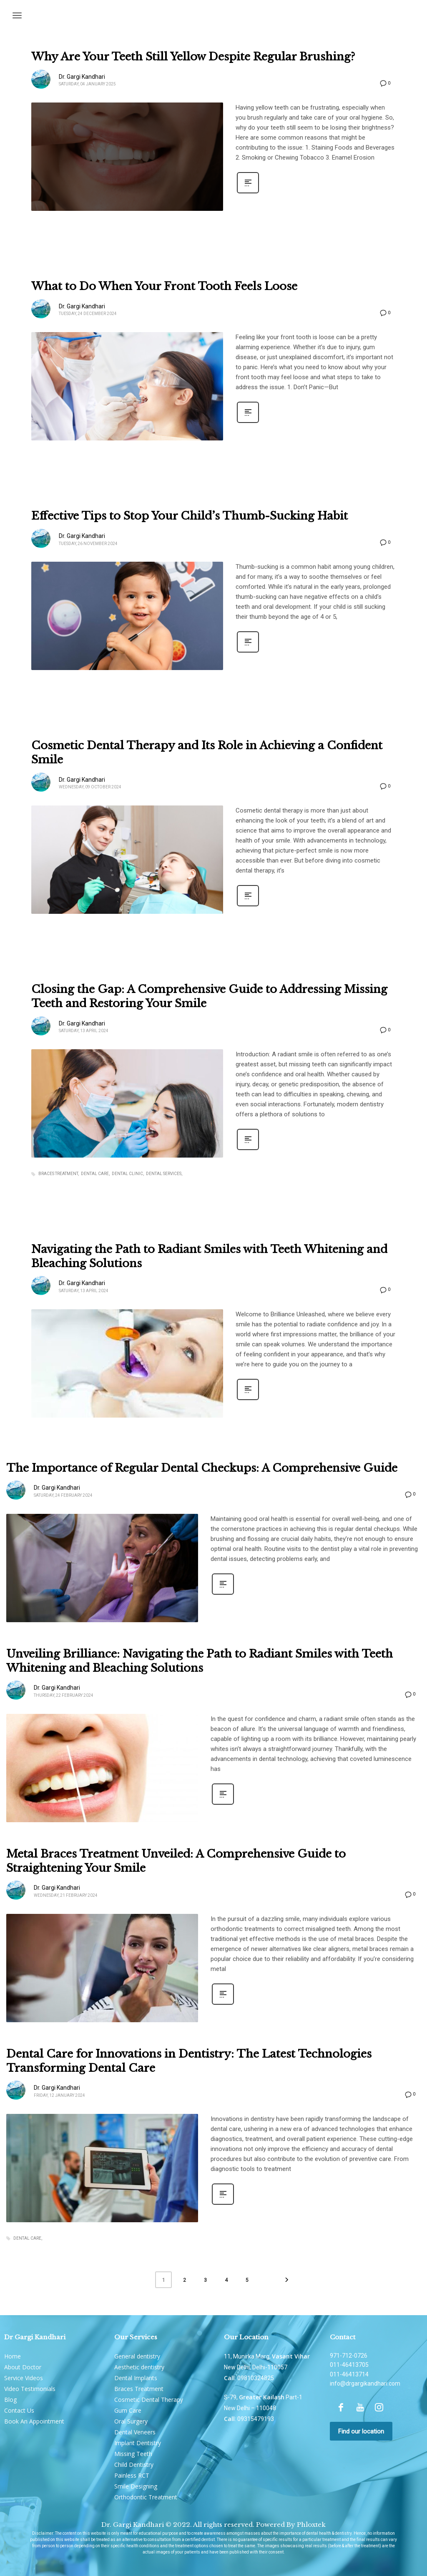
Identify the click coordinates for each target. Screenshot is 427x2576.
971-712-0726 (348, 2355)
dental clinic (127, 1173)
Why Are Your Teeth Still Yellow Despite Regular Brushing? (193, 56)
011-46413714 (349, 2374)
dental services (163, 1173)
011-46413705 (349, 2364)
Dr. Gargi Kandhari (82, 76)
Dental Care (95, 1173)
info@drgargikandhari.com (365, 2383)
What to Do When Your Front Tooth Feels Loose (164, 286)
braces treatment (58, 1173)
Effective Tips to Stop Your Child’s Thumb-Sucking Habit (189, 516)
